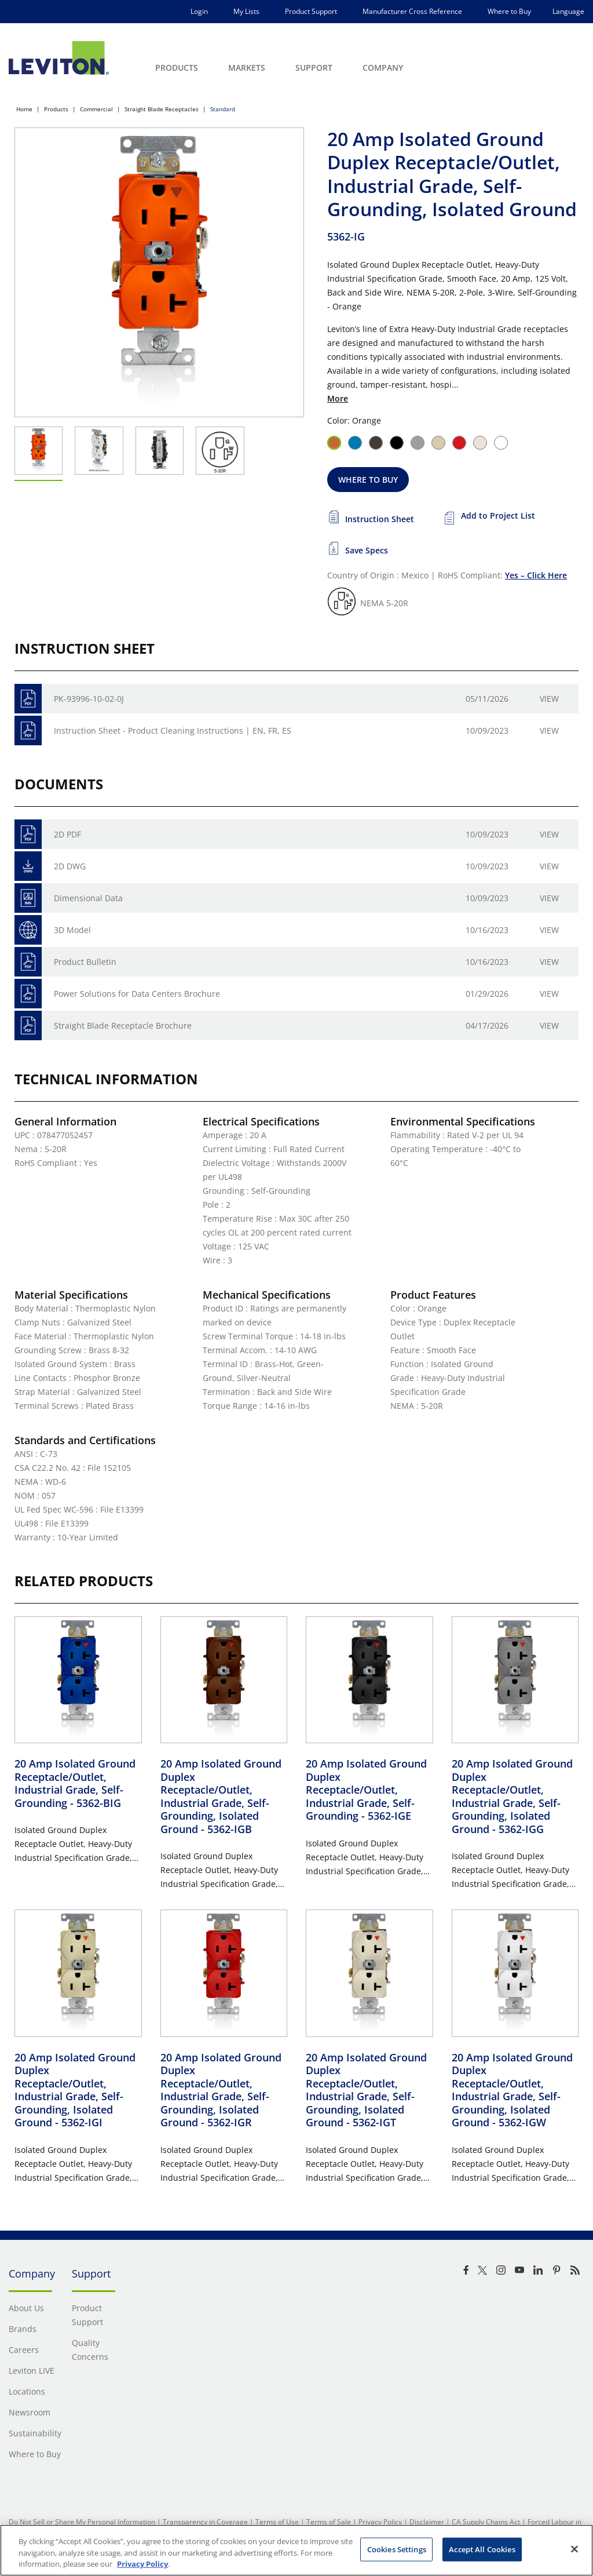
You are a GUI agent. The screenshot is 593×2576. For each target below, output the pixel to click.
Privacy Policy (380, 2522)
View (549, 698)
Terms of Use (277, 2522)
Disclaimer (426, 2522)
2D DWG (70, 866)
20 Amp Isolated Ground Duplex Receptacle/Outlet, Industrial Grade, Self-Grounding (366, 1790)
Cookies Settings (396, 2549)
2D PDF (67, 834)
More (337, 398)
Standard (222, 109)
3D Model (72, 929)
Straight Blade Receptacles (162, 109)
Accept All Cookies (482, 2549)
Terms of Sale (328, 2522)
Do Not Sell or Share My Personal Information (82, 2522)
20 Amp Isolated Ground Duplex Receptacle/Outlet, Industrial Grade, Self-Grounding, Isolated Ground (220, 1796)
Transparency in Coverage (205, 2522)
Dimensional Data (88, 897)
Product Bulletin (85, 961)
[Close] (574, 2549)
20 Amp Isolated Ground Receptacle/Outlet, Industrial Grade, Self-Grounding (75, 1783)
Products (56, 109)
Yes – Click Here (536, 575)
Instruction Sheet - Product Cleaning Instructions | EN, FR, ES (172, 730)
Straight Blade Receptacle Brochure (123, 1025)
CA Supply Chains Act (486, 2522)
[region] (296, 2550)
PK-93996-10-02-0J (89, 698)
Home (24, 109)
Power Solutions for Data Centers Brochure (137, 993)
